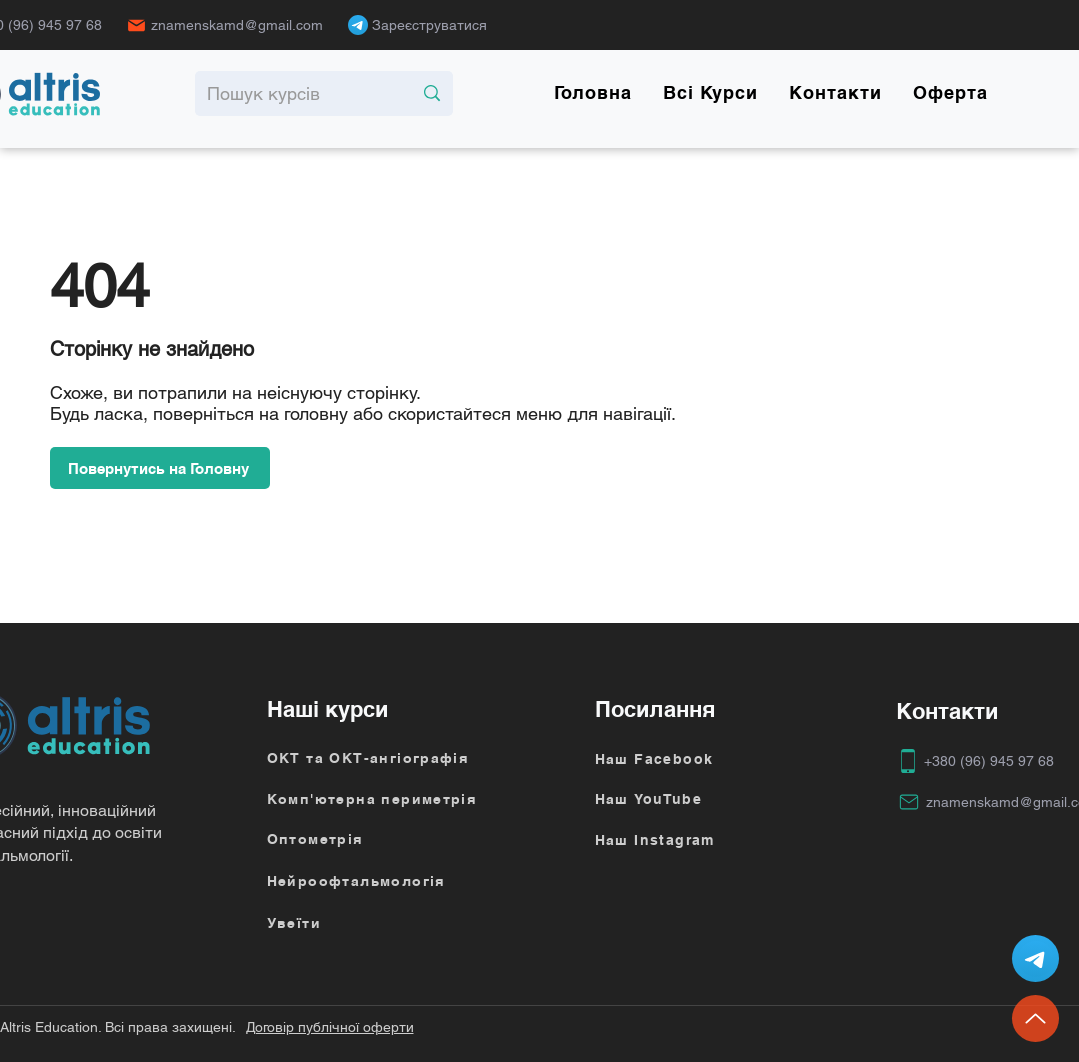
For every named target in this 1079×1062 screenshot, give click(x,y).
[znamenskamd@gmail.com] (230, 25)
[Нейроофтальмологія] (388, 881)
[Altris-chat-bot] (1035, 958)
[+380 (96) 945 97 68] (977, 761)
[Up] (1035, 1018)
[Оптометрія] (372, 839)
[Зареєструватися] (435, 25)
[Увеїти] (388, 923)
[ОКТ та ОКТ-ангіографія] (388, 758)
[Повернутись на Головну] (160, 468)
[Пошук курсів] (295, 93)
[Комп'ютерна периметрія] (388, 799)
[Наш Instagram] (716, 840)
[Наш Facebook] (716, 759)
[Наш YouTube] (716, 799)
